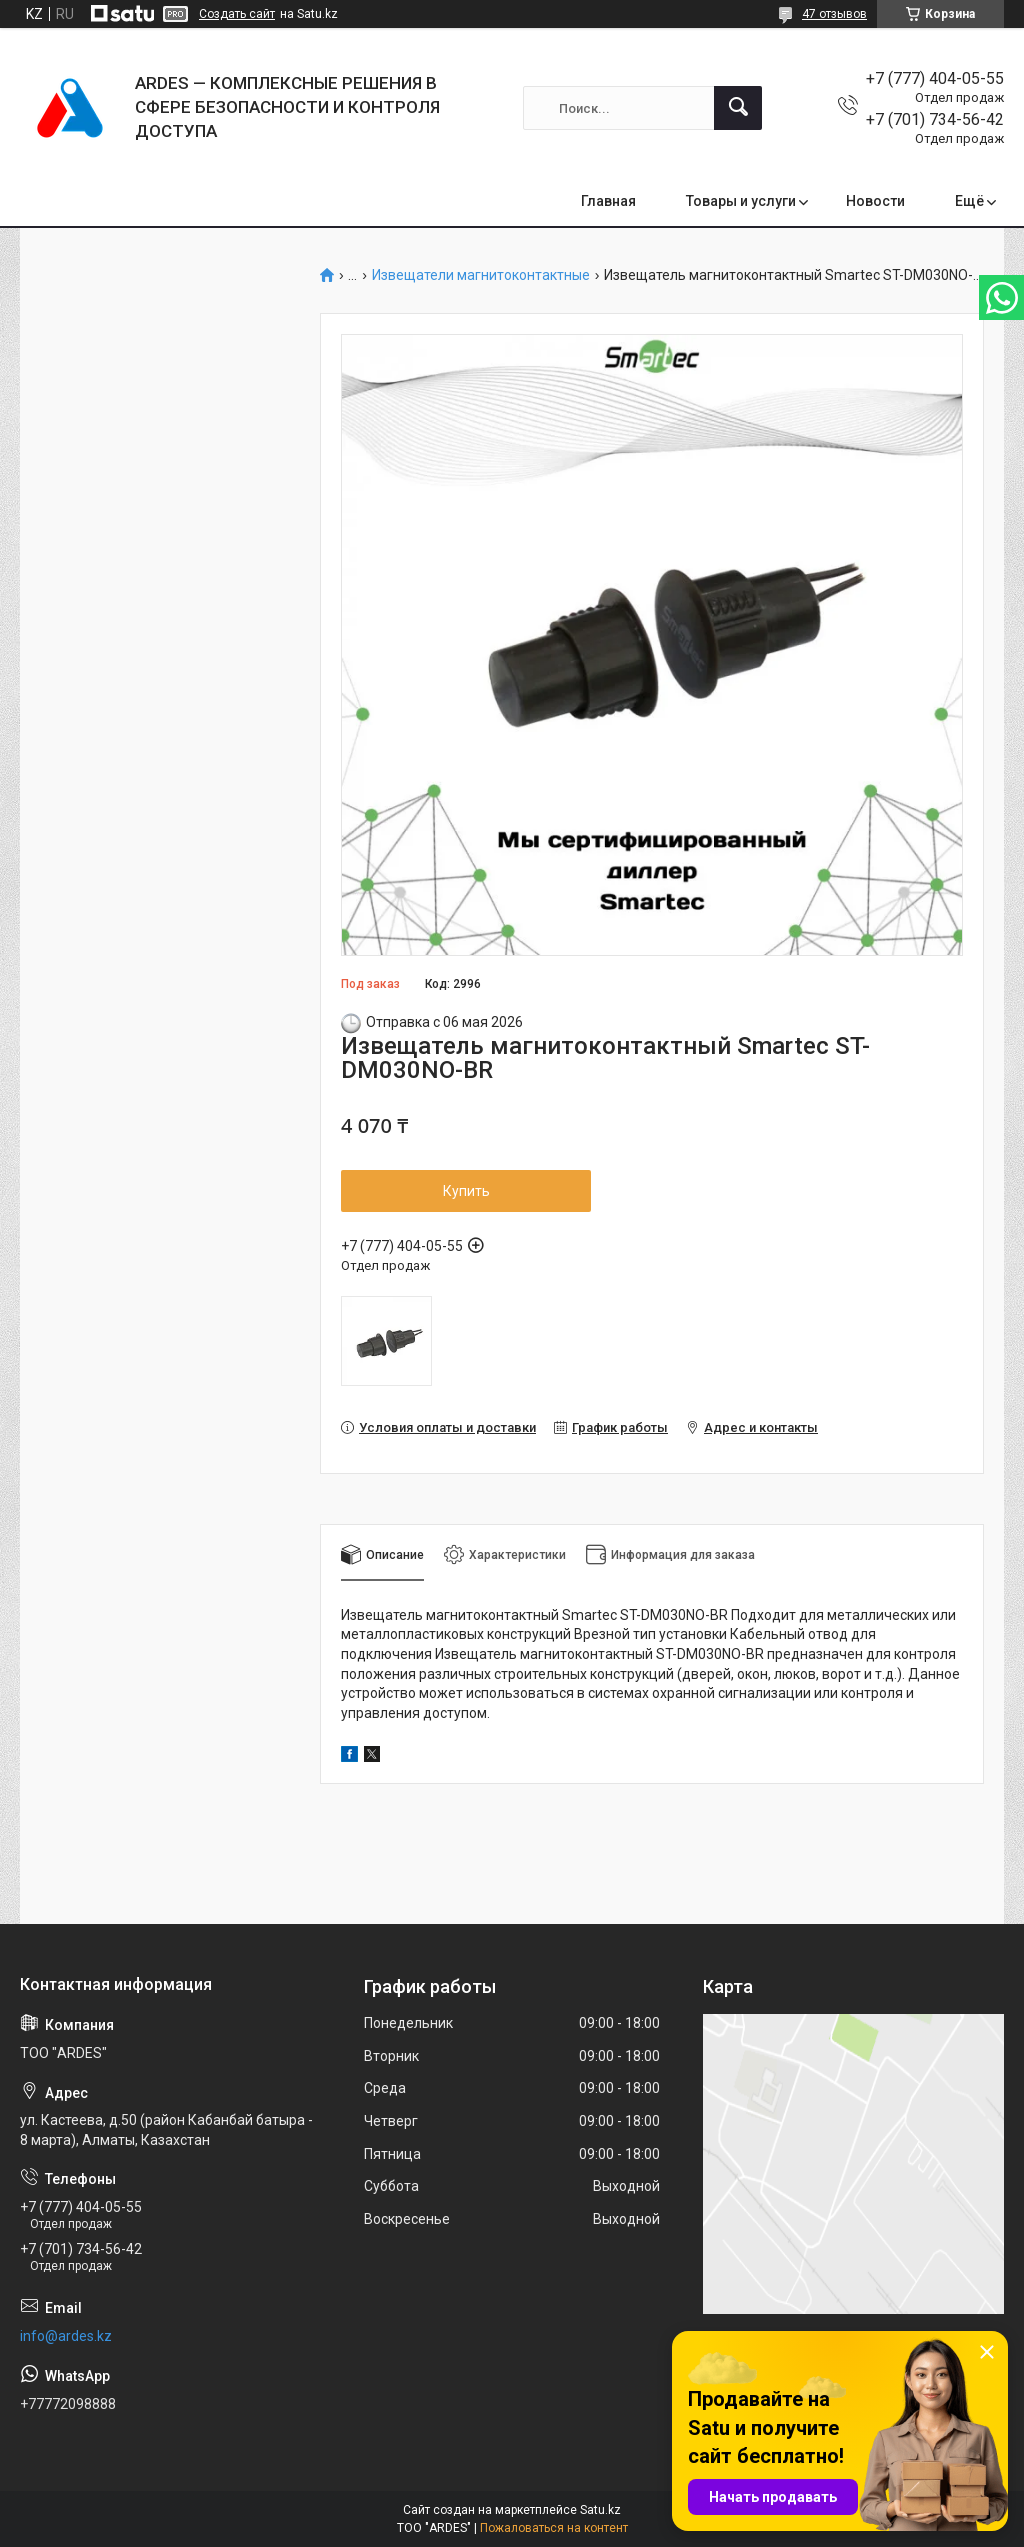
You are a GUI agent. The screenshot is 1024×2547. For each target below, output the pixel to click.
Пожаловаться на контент (554, 2528)
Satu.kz (600, 2510)
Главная (608, 201)
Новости (875, 201)
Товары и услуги (741, 201)
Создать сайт (237, 14)
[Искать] (738, 108)
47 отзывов (834, 14)
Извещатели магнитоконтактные (481, 275)
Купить (466, 1191)
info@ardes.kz (66, 2336)
